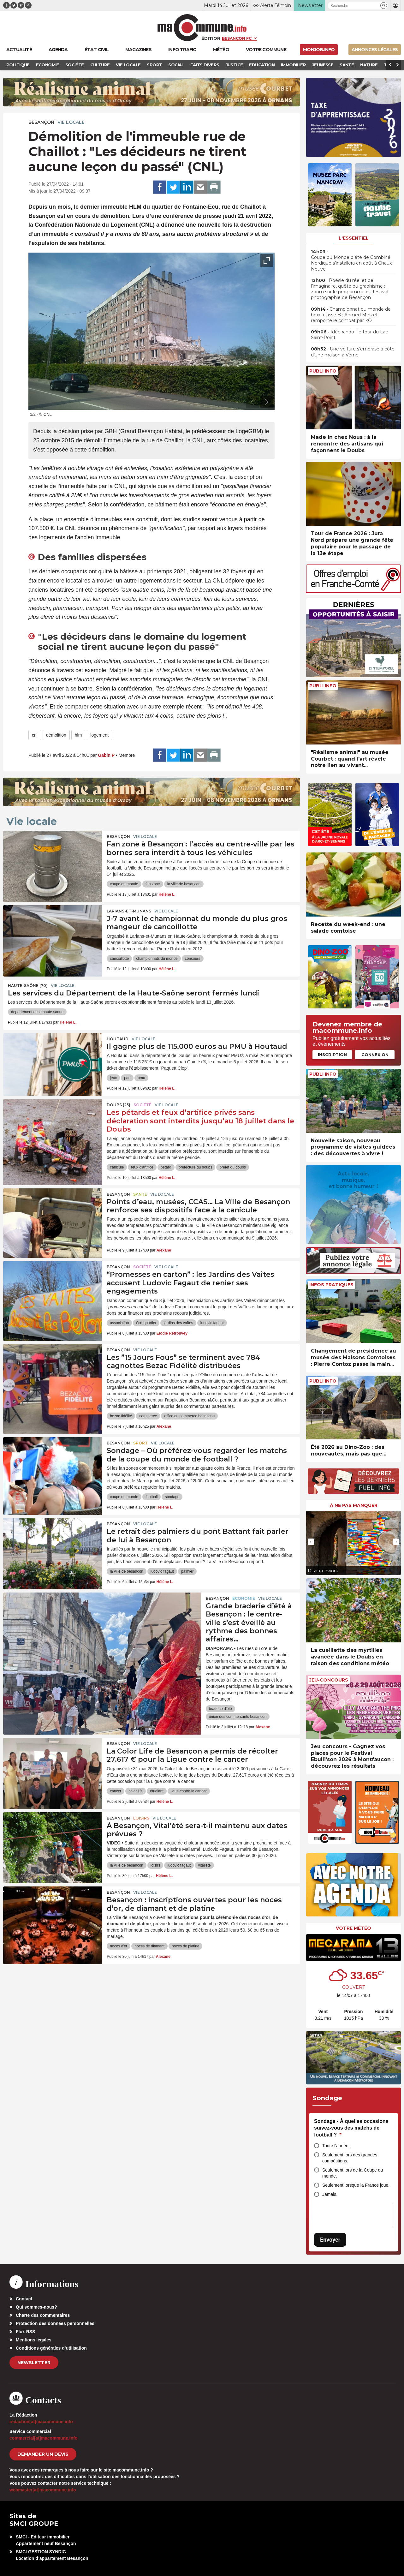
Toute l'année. (336, 2145)
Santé (140, 1194)
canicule (117, 1167)
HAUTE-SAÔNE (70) (28, 985)
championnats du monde (156, 958)
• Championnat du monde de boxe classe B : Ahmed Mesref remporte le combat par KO (351, 314)
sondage (172, 1497)
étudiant (156, 1791)
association (119, 1323)
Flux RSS (25, 2331)
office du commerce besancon (189, 1416)
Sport (140, 1443)
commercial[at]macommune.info (43, 2438)
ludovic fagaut (212, 1323)
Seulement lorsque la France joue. (355, 2185)
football (152, 1497)
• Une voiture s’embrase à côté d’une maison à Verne (353, 351)
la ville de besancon (183, 884)
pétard (166, 1167)
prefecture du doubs (195, 1167)
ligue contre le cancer (189, 1791)
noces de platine (185, 1946)
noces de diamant (149, 1946)
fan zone (153, 884)
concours (192, 958)
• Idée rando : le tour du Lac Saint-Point (349, 334)
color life (135, 1791)
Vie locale (71, 122)
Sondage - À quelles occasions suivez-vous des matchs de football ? (351, 2128)
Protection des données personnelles (55, 2323)
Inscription (332, 1054)
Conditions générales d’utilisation (51, 2348)
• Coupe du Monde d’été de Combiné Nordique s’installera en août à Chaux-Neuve (352, 260)
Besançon (41, 122)
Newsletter (33, 2362)
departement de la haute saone (37, 1012)
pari (127, 1078)
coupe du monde (124, 884)
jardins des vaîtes (178, 1323)
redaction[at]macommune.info (41, 2421)
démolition (56, 735)
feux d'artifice (142, 1167)
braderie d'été (220, 1708)
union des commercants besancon (238, 1716)
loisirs (155, 1865)
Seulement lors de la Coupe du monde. (352, 2173)
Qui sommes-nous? (36, 2307)
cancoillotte (119, 958)
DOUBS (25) (118, 1105)
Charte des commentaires (43, 2315)
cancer (115, 1791)
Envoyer (330, 2239)
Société (143, 1105)
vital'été (204, 1865)
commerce (148, 1416)
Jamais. (329, 2194)
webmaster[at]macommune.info (42, 2489)
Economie (243, 1598)
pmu (141, 1078)
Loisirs (141, 1818)
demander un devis (42, 2454)
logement (99, 735)
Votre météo (353, 1928)
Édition (210, 38)
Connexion (375, 1054)
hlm (78, 735)
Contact (24, 2298)
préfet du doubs (232, 1167)
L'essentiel (354, 238)
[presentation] (252, 402)
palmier (187, 1571)
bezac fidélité (121, 1416)
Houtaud (117, 1039)
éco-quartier (146, 1323)
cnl (35, 735)
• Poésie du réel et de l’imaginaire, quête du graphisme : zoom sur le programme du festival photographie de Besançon (349, 289)
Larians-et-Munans (129, 911)
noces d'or (118, 1946)
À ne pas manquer (353, 1505)
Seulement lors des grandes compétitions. (349, 2157)
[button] (383, 5)
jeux (113, 1078)
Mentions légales (33, 2339)
